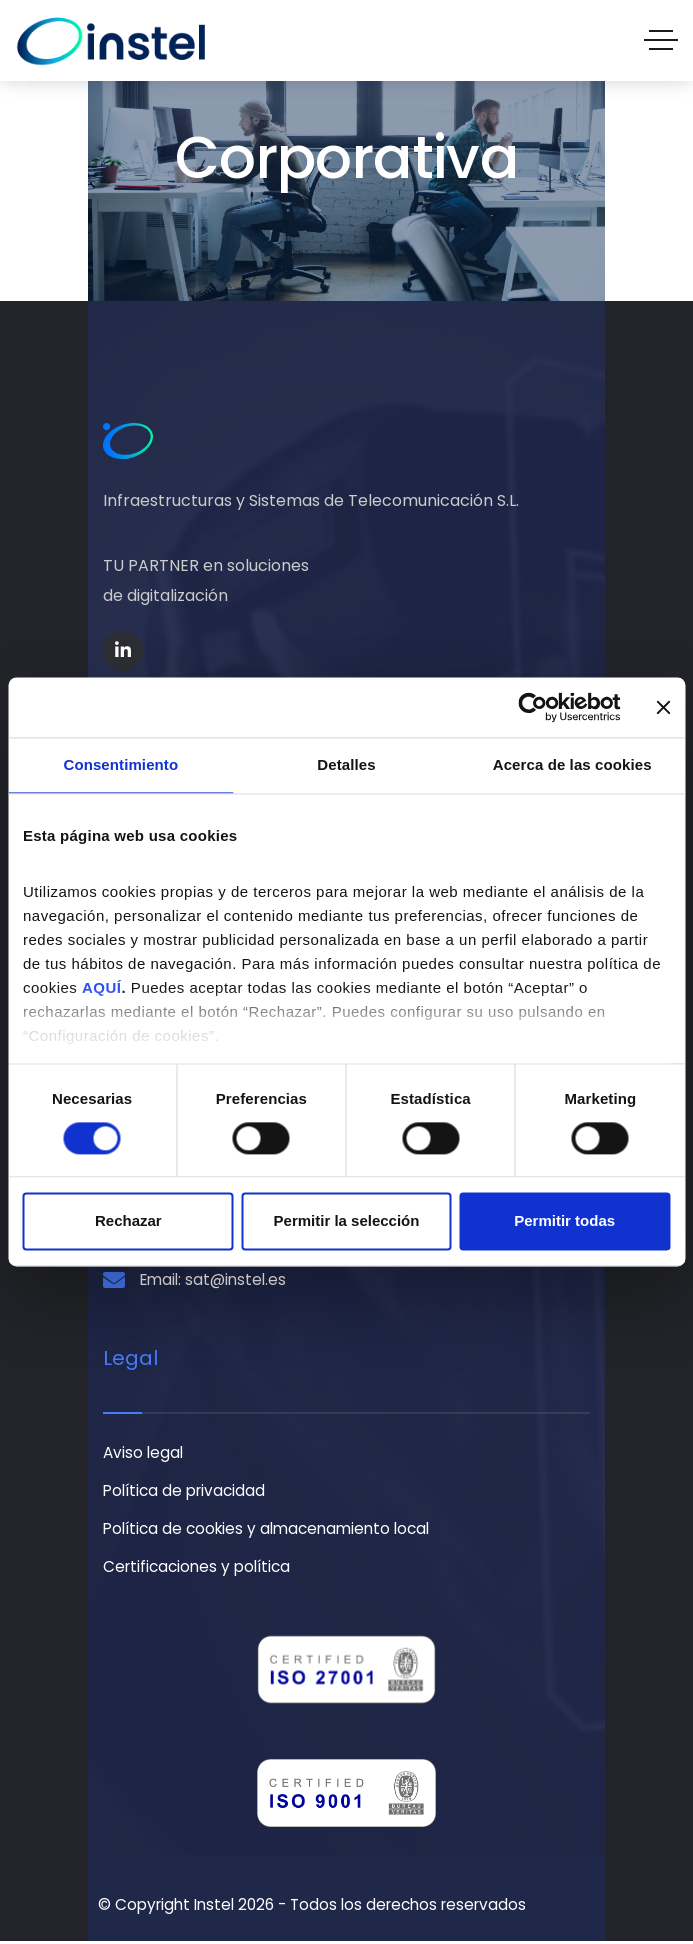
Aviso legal (143, 1454)
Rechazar (128, 1221)
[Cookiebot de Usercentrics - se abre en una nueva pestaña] (532, 707)
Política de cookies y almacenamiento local (266, 1531)
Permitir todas (564, 1221)
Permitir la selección (347, 1221)
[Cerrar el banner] (663, 707)
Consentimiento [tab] (120, 764)
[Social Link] (123, 651)
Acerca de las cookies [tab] (572, 764)
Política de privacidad (184, 1492)
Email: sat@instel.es (213, 1281)
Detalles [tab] (346, 764)
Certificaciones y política (196, 1569)
